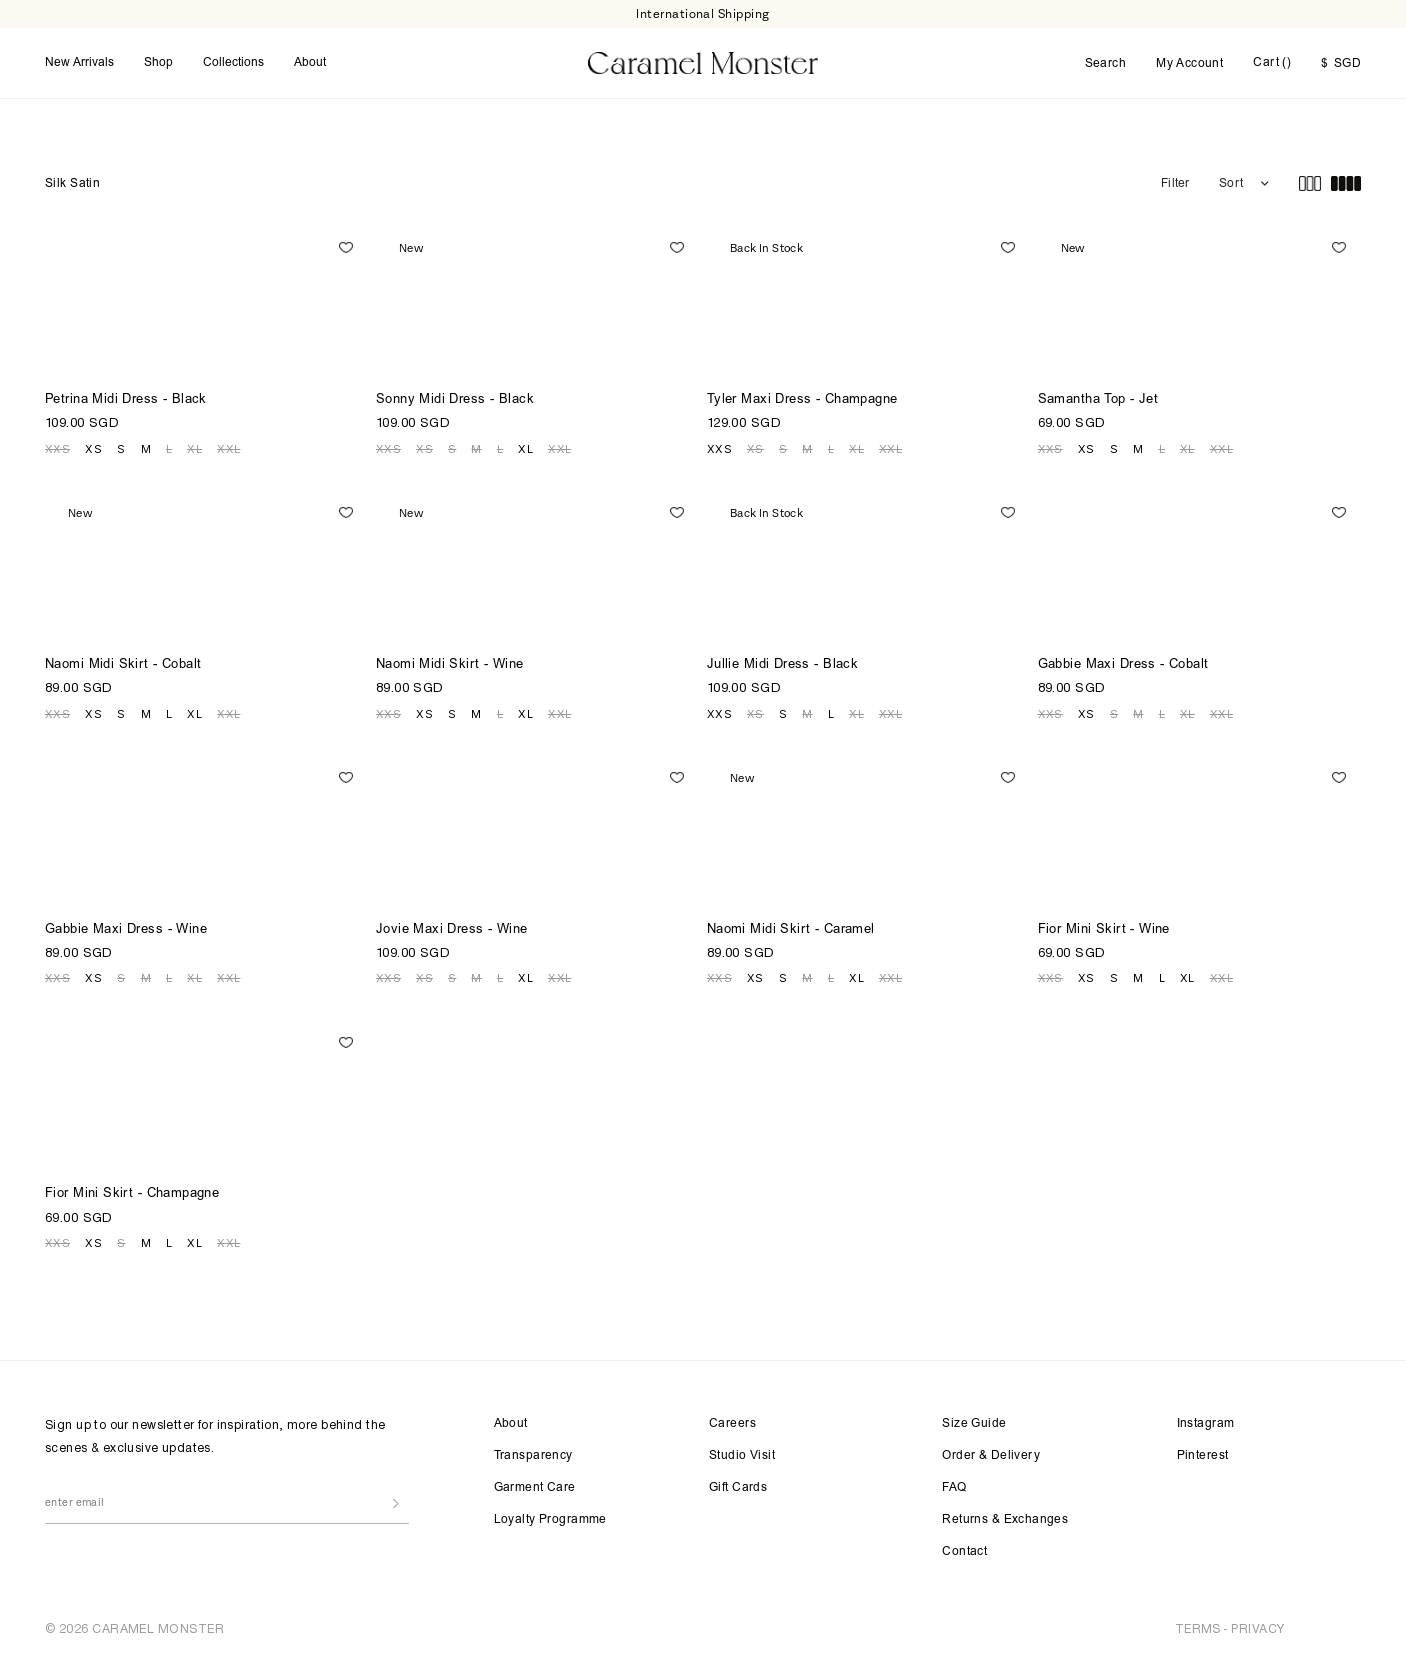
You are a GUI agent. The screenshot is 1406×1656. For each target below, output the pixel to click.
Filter (1175, 184)
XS (93, 449)
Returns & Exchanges (1005, 1520)
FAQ (954, 1488)
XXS (57, 449)
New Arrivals (79, 63)
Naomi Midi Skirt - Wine (450, 665)
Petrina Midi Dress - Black (126, 400)
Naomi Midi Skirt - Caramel (791, 930)
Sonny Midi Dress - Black (455, 400)
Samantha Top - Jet (1098, 400)
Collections (233, 63)
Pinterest (1203, 1456)
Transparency (533, 1456)
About (310, 63)
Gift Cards (738, 1488)
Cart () (1272, 63)
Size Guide (974, 1424)
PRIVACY (1257, 1628)
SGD (1341, 64)
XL (194, 449)
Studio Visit (742, 1456)
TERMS (1198, 1628)
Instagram (1206, 1424)
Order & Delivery (991, 1456)
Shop (158, 63)
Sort (1231, 184)
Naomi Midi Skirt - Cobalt (123, 665)
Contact (964, 1552)
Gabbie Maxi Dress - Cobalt (1123, 665)
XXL (228, 449)
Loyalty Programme (550, 1520)
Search (1106, 64)
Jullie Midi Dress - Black (783, 665)
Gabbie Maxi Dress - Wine (126, 930)
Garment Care (535, 1488)
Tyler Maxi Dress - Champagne (802, 400)
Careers (732, 1424)
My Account (1189, 64)
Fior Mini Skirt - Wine (1104, 930)
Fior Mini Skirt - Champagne (132, 1194)
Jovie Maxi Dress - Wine (452, 930)
